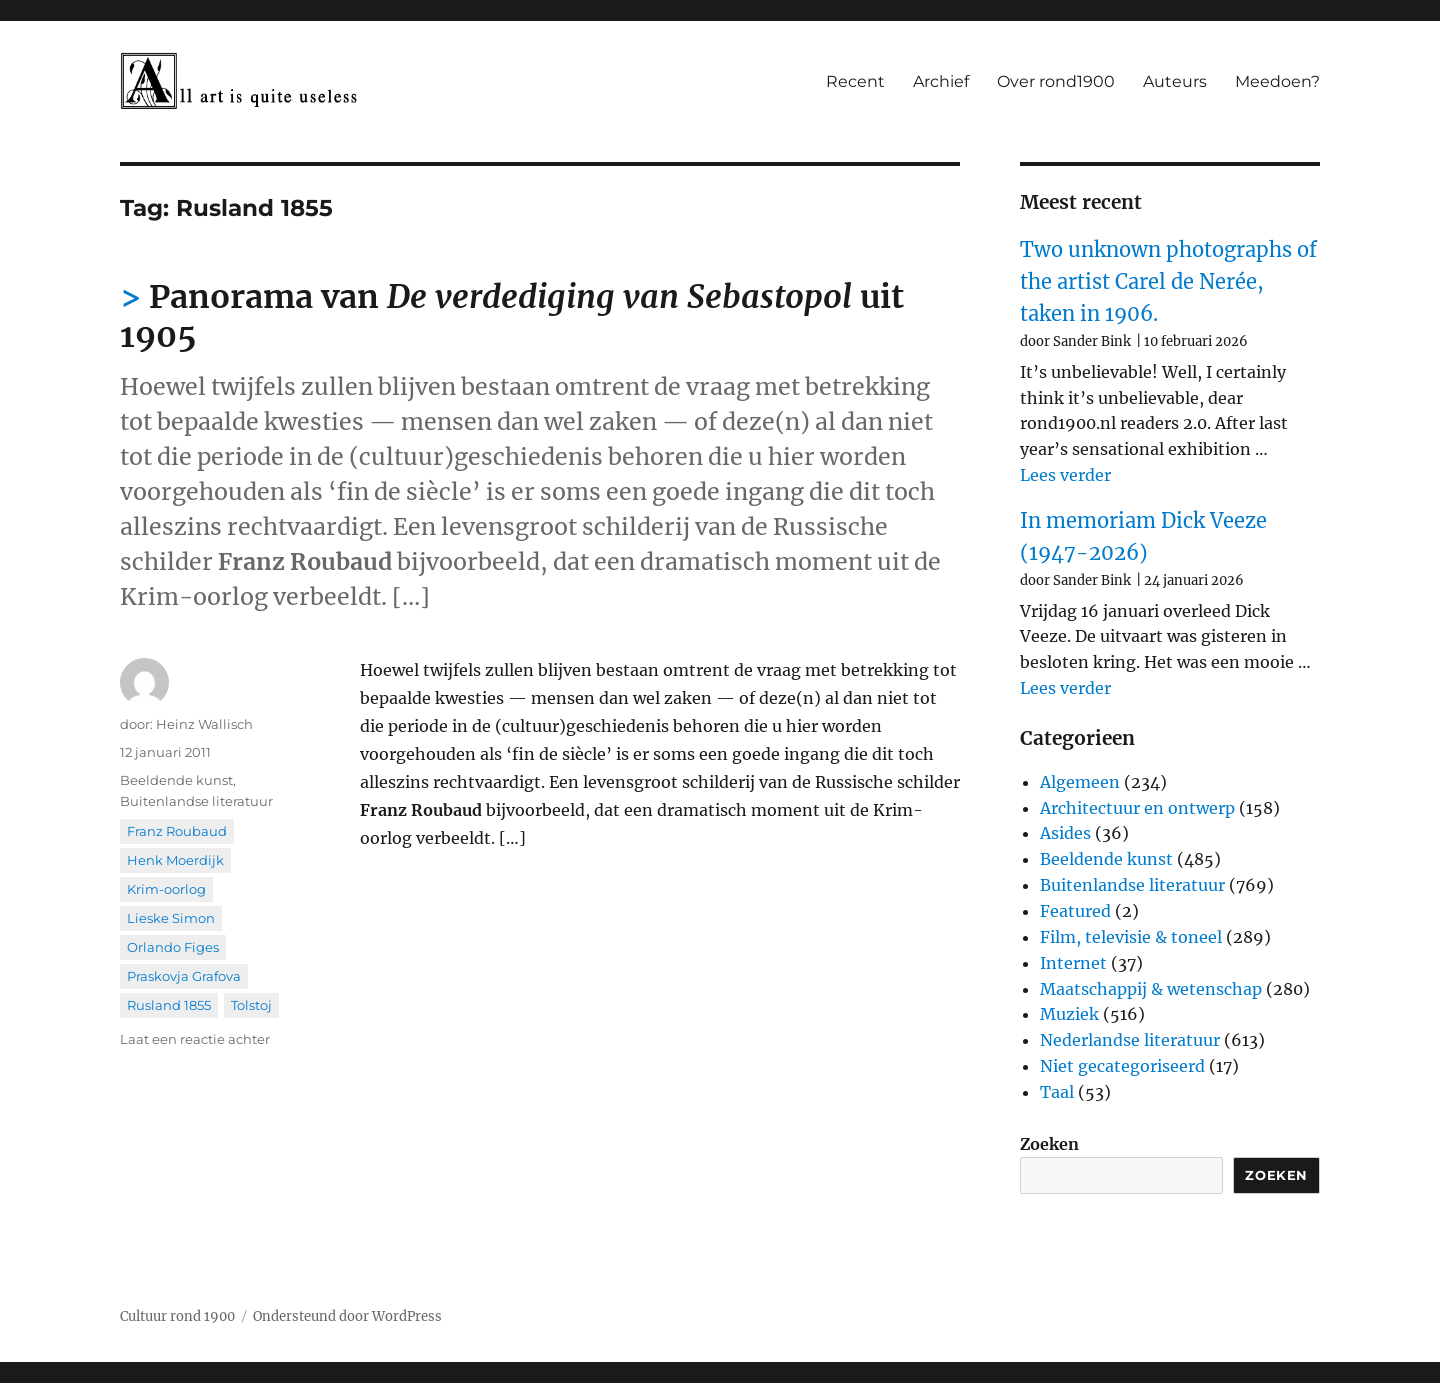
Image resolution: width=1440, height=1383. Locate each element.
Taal (1057, 1092)
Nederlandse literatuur (1130, 1040)
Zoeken (1049, 1144)
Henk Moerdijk (175, 860)
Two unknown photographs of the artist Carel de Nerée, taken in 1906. (1168, 282)
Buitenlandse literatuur (196, 801)
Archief (941, 81)
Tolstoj (251, 1005)
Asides (1065, 833)
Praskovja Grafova (184, 976)
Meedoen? (1277, 81)
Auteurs (1175, 81)
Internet (1073, 963)
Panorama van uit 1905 (512, 316)
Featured (1075, 911)
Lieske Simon (171, 918)
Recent (855, 81)
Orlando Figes (173, 947)
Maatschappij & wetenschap (1151, 989)
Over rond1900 (1056, 81)
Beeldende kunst (176, 780)
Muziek (1069, 1014)
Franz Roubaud (177, 831)
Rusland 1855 (169, 1005)
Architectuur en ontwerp (1137, 808)
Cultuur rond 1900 (177, 1316)
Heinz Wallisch (204, 724)
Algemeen (1080, 782)
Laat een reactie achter (195, 1039)
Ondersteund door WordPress (347, 1316)
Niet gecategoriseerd (1122, 1066)
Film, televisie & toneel (1131, 937)
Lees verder (1065, 475)
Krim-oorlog (166, 889)
